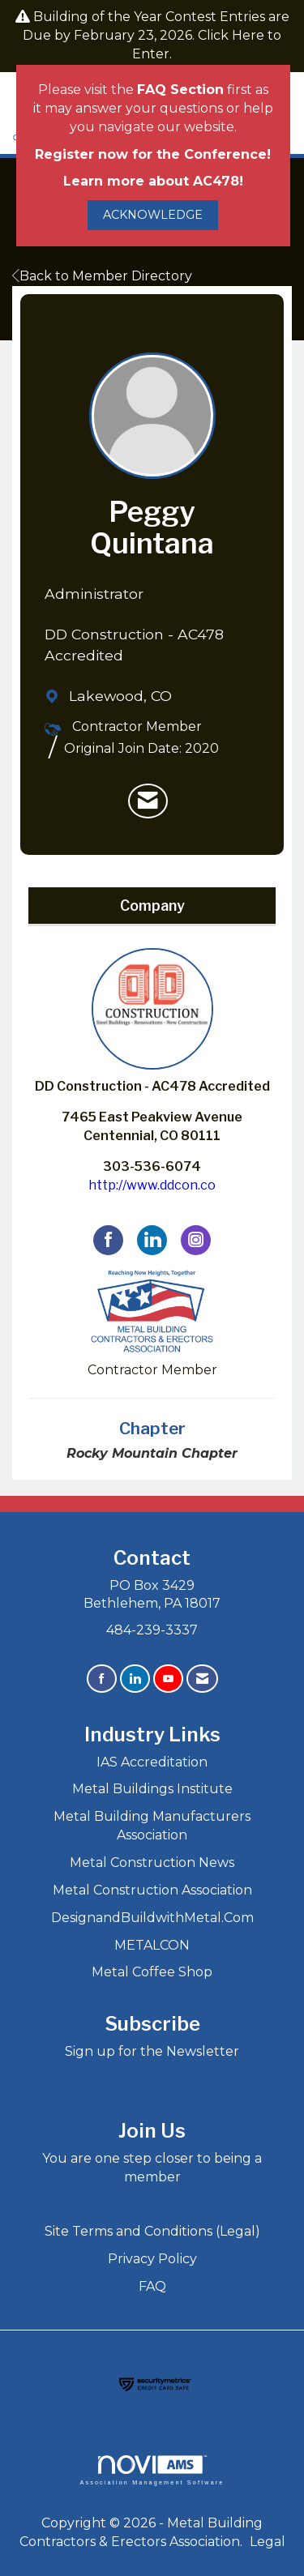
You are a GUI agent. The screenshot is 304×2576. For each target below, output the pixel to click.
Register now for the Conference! (153, 154)
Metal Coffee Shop (152, 1972)
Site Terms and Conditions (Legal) (152, 2231)
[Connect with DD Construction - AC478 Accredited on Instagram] (195, 1240)
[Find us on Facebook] (102, 1678)
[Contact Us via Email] (202, 1678)
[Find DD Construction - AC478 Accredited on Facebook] (108, 1240)
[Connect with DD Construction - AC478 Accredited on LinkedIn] (152, 1240)
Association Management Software (151, 2470)
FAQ (152, 2286)
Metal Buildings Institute (152, 1788)
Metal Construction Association (152, 1890)
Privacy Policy (152, 2258)
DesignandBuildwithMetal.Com (152, 1917)
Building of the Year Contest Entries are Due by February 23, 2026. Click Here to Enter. (156, 35)
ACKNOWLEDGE (153, 214)
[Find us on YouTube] (168, 1678)
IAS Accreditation (152, 1762)
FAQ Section (180, 89)
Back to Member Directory (102, 276)
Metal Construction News (152, 1862)
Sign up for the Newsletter (152, 2051)
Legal (267, 2541)
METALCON (152, 1945)
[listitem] (148, 801)
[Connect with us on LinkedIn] (135, 1678)
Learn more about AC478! (153, 181)
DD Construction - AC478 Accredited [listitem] (152, 1021)
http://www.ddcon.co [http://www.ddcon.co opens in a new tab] (152, 1185)
